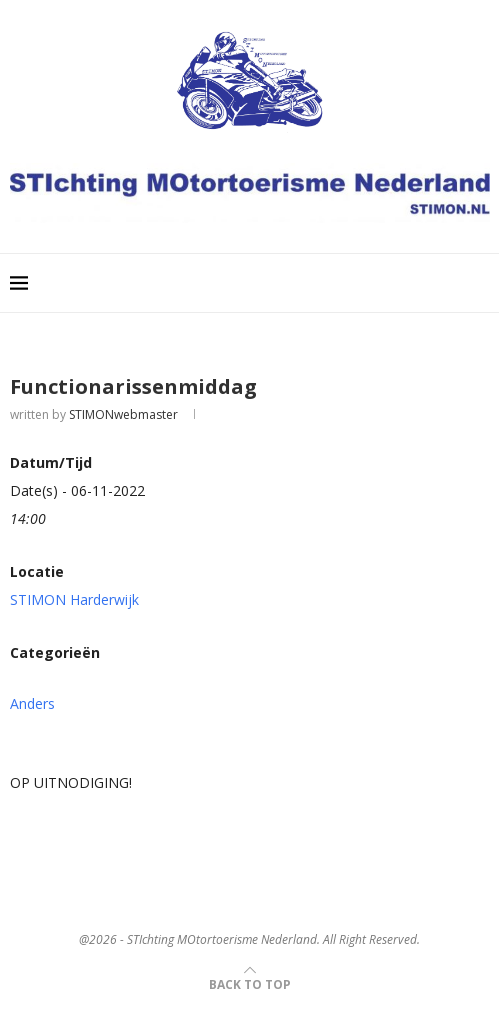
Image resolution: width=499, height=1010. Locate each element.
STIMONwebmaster (123, 414)
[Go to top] (250, 983)
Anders (32, 703)
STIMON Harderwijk (74, 599)
